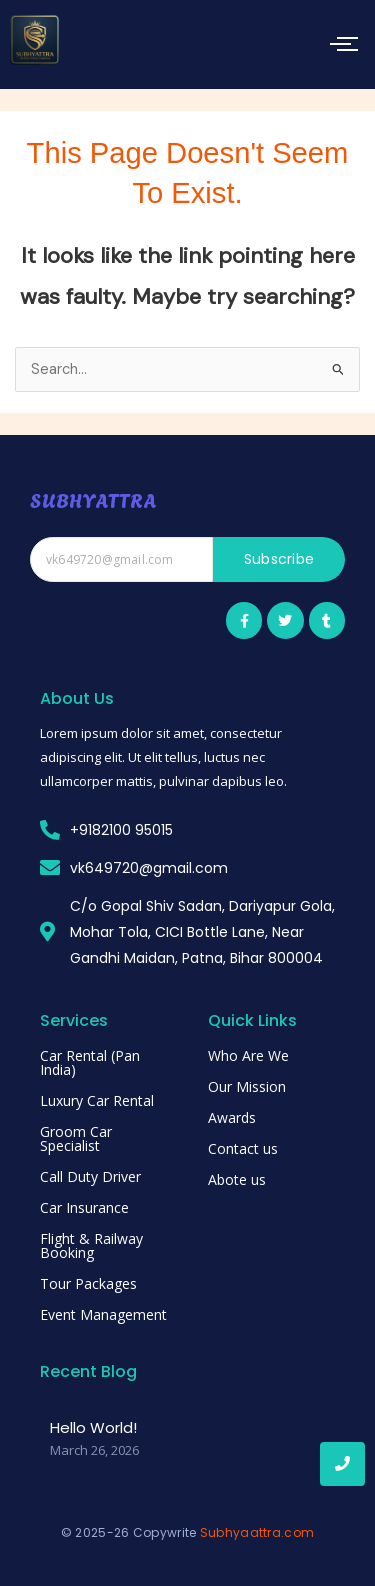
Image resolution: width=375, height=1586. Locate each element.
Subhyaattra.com (257, 1532)
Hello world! (93, 1427)
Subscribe (279, 559)
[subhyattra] (34, 40)
